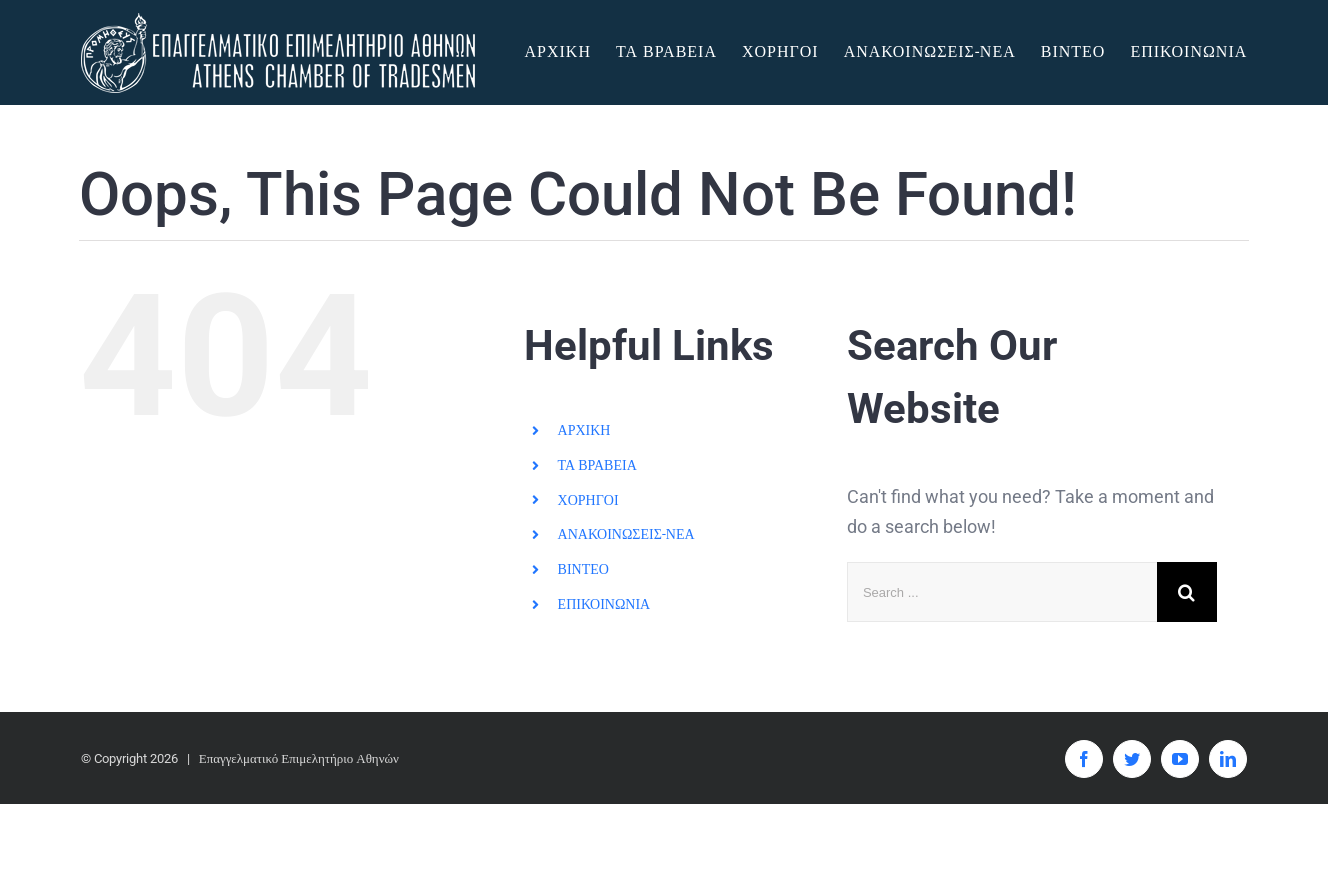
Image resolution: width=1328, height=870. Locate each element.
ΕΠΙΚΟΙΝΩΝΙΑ (604, 604)
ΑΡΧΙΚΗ (584, 430)
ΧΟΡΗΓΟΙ (588, 500)
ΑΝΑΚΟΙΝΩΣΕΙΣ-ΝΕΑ (626, 534)
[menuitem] (569, 52)
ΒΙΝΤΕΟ (583, 569)
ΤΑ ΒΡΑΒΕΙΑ (597, 465)
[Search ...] (1002, 592)
